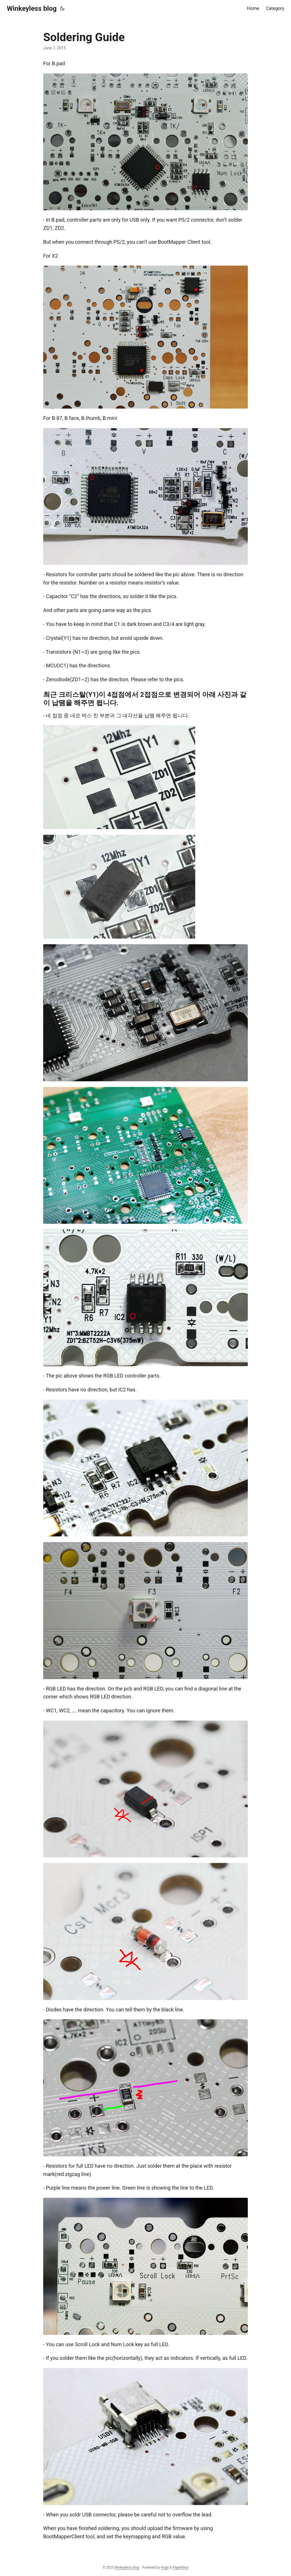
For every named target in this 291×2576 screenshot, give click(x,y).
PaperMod (180, 2567)
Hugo (165, 2567)
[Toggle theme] (62, 8)
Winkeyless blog (32, 8)
